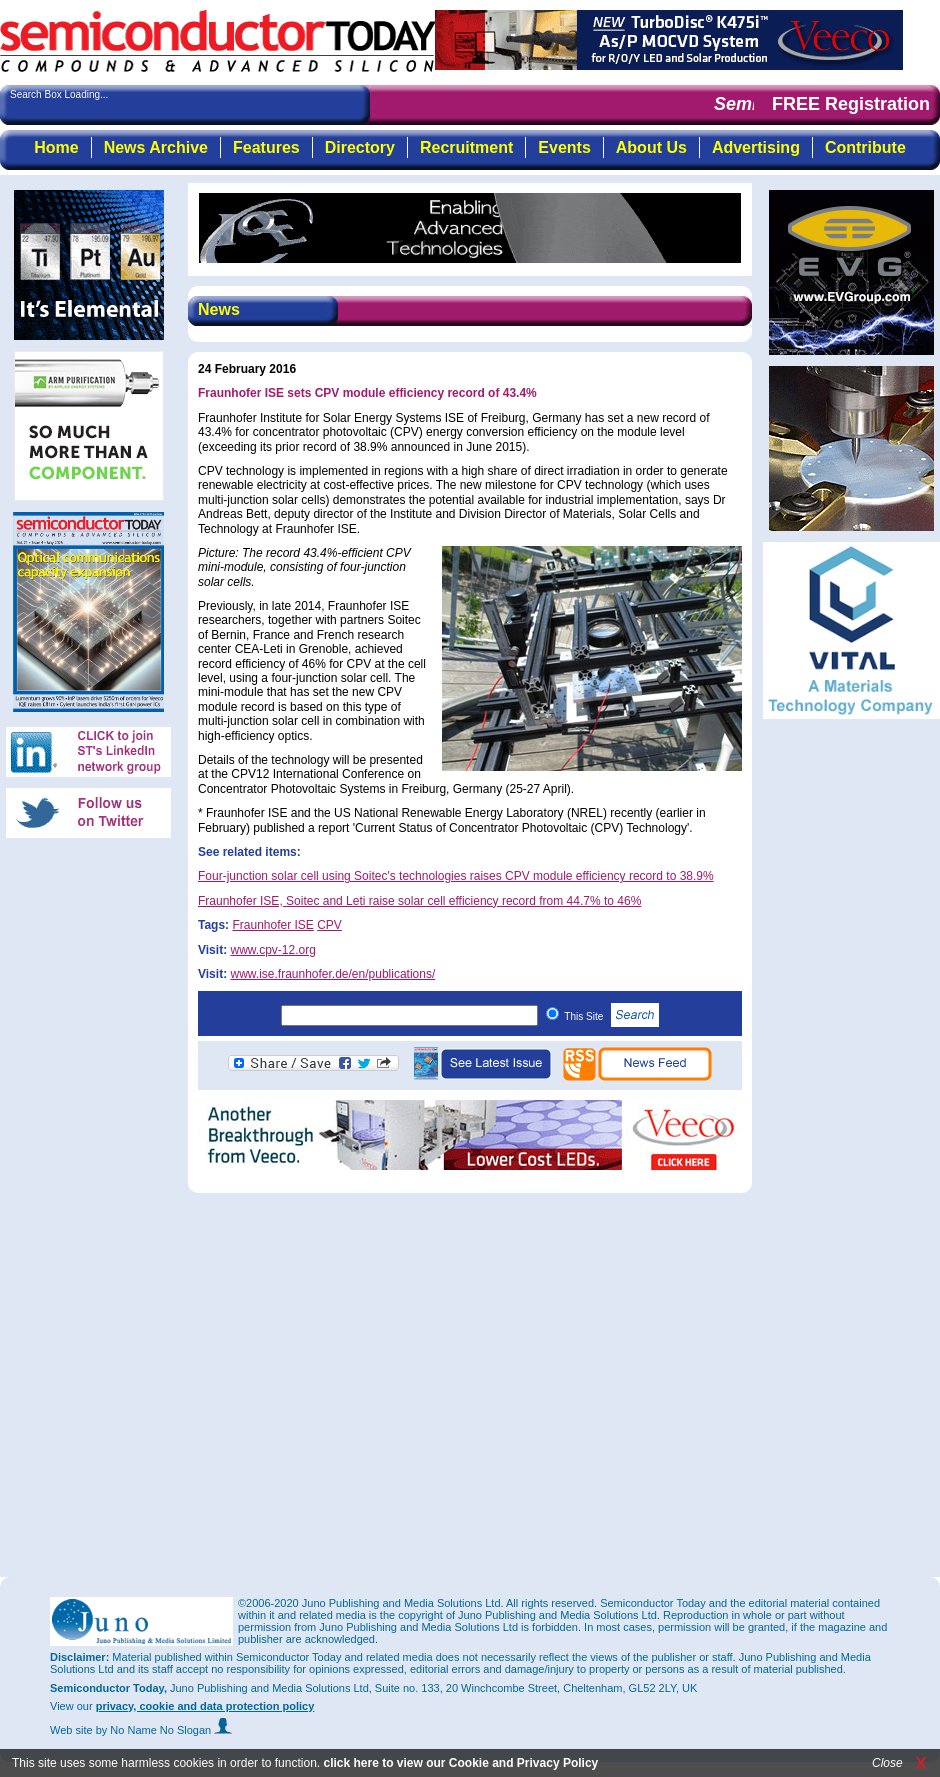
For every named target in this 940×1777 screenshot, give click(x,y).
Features (266, 147)
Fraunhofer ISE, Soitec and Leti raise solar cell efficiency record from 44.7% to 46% (419, 901)
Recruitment (466, 147)
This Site (611, 1016)
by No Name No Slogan (164, 1730)
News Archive (156, 147)
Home (56, 147)
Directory (360, 147)
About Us (651, 147)
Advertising (756, 147)
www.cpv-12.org (272, 950)
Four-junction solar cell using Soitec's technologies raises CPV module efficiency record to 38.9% (456, 876)
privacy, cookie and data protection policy (205, 1706)
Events (564, 147)
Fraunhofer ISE (272, 925)
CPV (329, 925)
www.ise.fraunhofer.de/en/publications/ (332, 974)
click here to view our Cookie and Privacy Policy (460, 1763)
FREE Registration (851, 104)
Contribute (865, 147)
